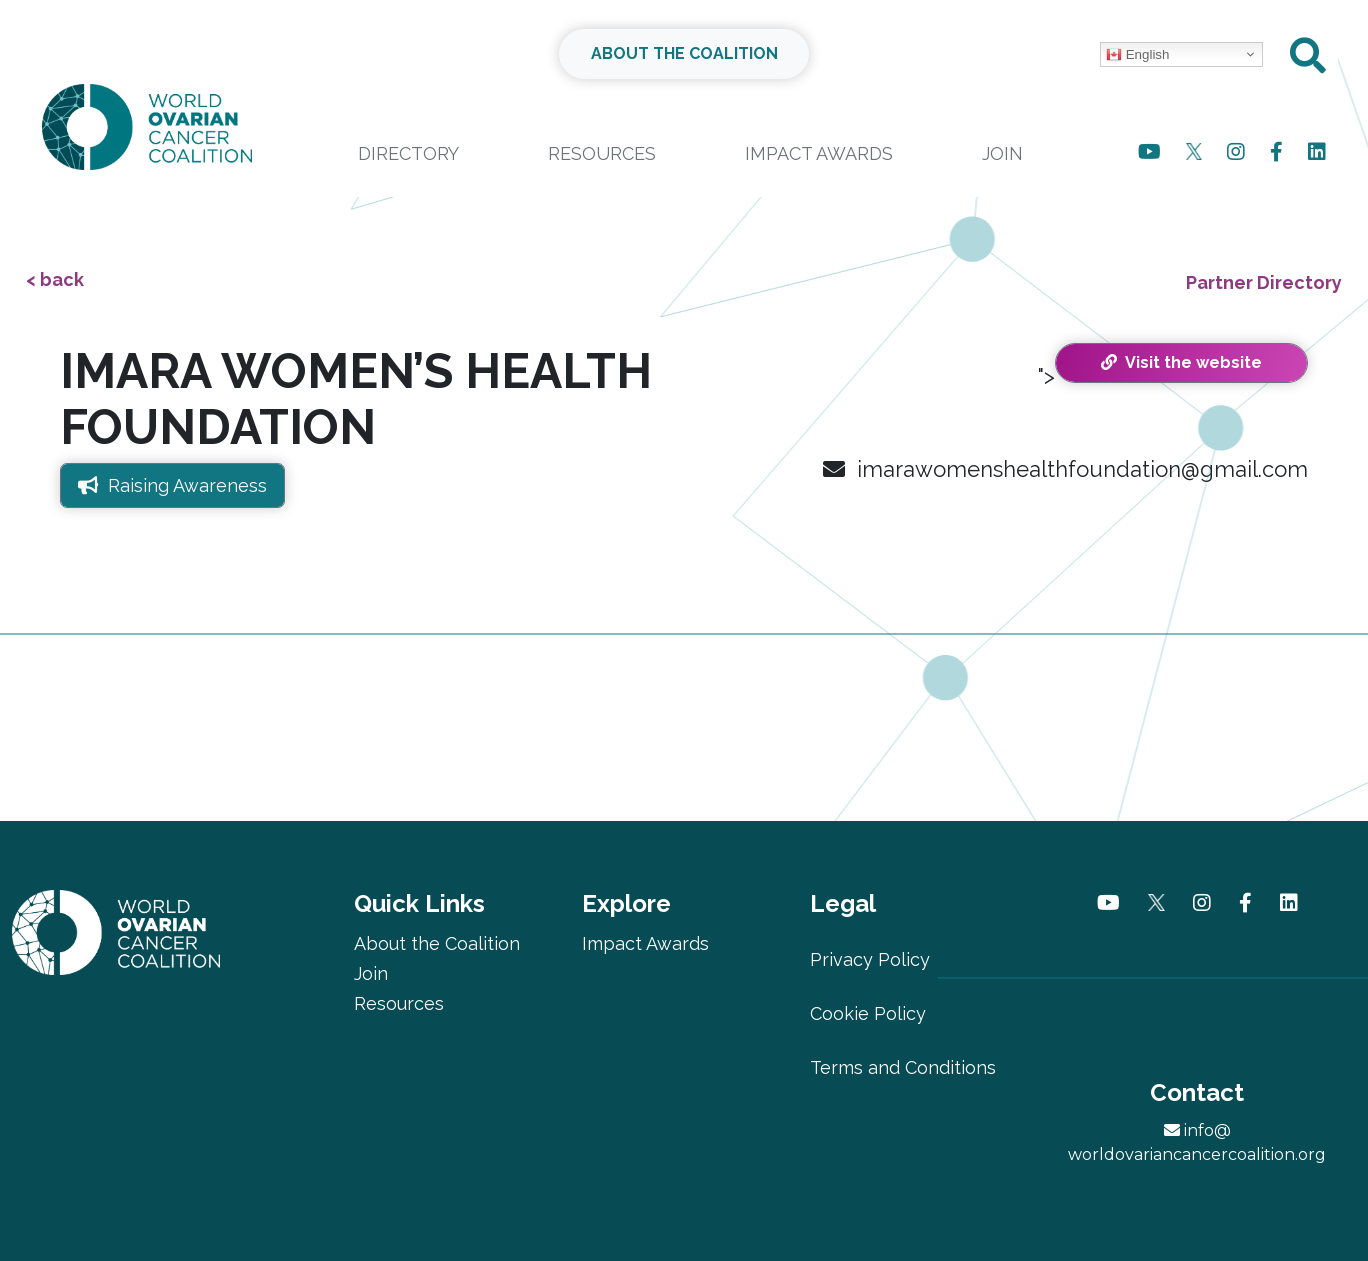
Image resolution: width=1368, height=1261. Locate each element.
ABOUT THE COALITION (684, 53)
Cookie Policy (868, 1013)
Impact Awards (819, 153)
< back (55, 279)
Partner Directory (1264, 282)
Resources (602, 153)
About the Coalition (437, 943)
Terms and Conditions (903, 1067)
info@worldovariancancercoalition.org (1197, 1142)
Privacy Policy (870, 959)
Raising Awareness (172, 485)
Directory (408, 153)
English (1137, 55)
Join (1002, 153)
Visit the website (1181, 362)
